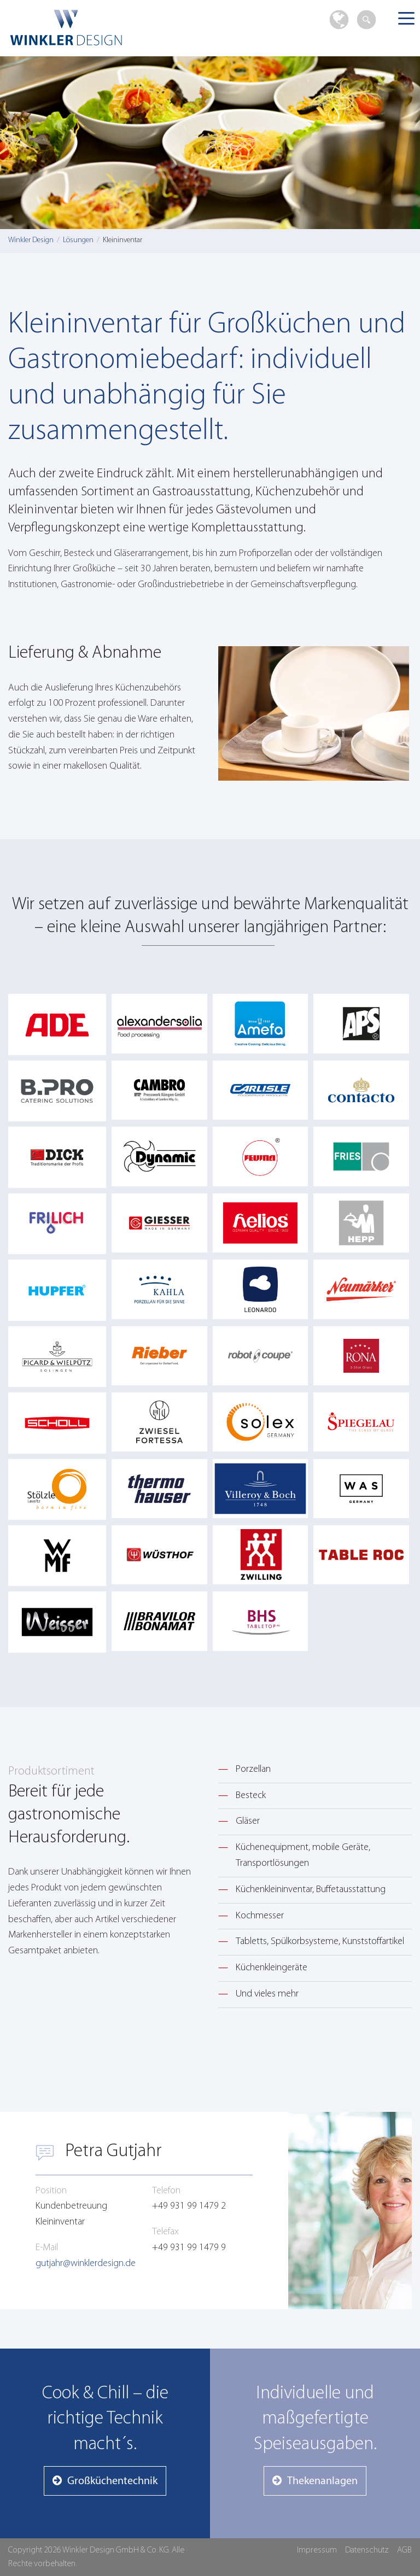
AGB (404, 2550)
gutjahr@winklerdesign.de (86, 2263)
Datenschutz (367, 2550)
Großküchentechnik (112, 2481)
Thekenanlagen (322, 2481)
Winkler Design (92, 27)
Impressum (317, 2550)
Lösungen (78, 240)
